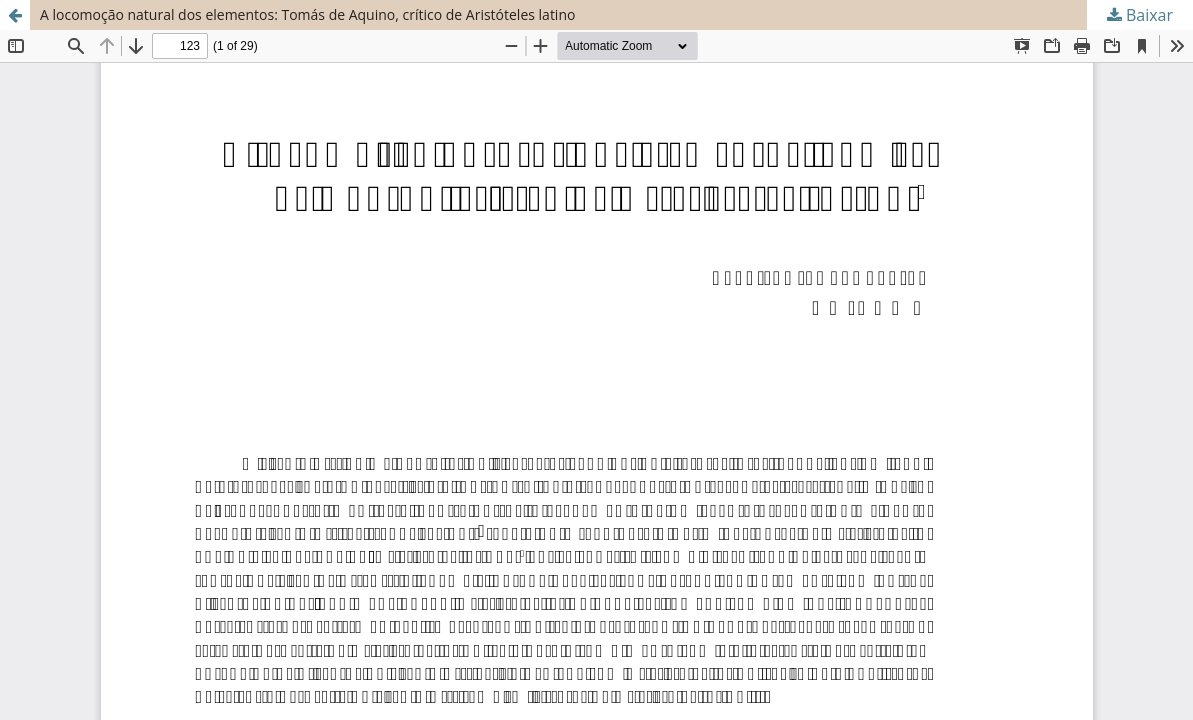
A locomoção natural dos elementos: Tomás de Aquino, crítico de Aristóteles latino (307, 14)
